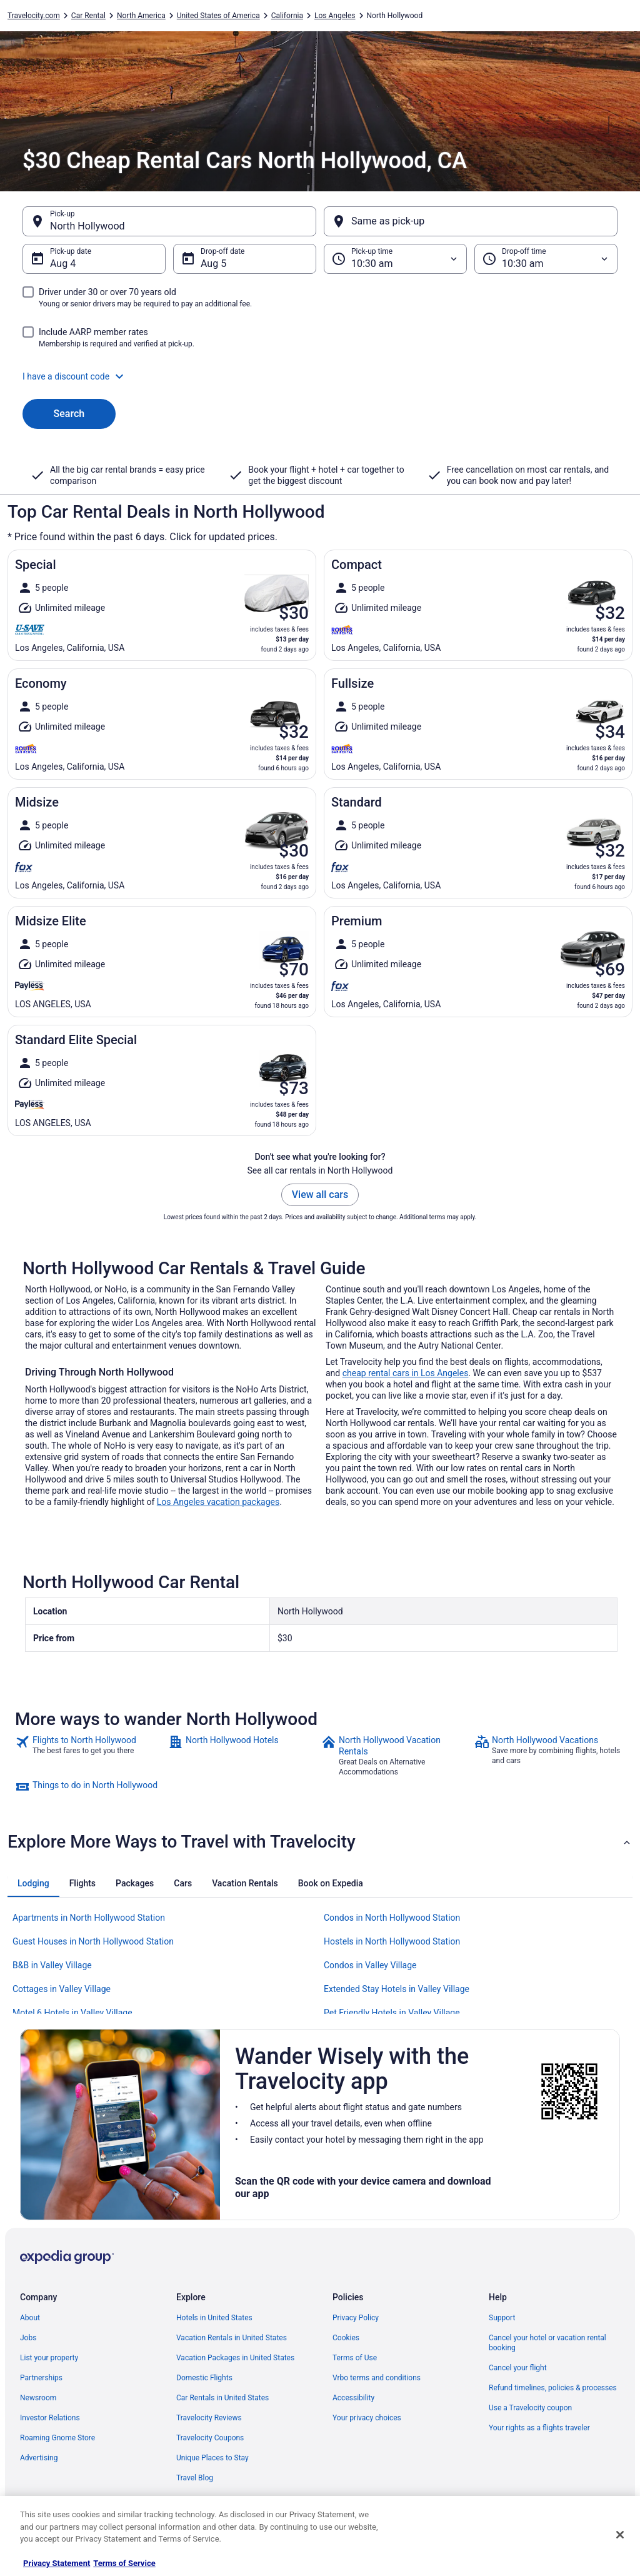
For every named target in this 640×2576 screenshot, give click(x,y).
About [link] (30, 2317)
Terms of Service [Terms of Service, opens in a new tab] (124, 2563)
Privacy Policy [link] (355, 2317)
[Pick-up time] (395, 259)
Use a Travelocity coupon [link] (530, 2407)
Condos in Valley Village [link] (370, 1965)
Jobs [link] (28, 2337)
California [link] (287, 15)
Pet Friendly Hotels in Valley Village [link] (392, 2013)
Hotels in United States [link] (214, 2317)
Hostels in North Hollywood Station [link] (392, 1941)
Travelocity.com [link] (34, 15)
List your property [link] (49, 2357)
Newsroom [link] (38, 2397)
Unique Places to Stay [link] (212, 2457)
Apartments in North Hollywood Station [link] (88, 1918)
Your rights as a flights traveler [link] (539, 2427)
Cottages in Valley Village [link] (61, 1989)
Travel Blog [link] (194, 2477)
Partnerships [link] (41, 2377)
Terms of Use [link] (354, 2357)
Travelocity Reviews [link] (209, 2417)
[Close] (620, 2534)
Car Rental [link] (88, 15)
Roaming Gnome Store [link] (57, 2437)
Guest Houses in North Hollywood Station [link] (93, 1941)
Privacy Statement (56, 2563)
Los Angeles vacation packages (218, 1502)
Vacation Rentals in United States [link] (231, 2337)
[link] (90, 1755)
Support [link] (502, 2317)
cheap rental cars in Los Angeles (405, 1373)
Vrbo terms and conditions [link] (376, 2377)
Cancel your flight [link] (518, 2367)
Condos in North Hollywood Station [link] (392, 1918)
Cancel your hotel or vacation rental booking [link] (547, 2342)
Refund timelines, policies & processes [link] (553, 2387)
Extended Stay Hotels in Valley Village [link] (396, 1989)
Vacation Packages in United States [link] (235, 2357)
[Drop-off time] (546, 259)
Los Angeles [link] (335, 15)
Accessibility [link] (353, 2397)
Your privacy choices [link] (366, 2417)
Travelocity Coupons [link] (210, 2437)
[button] (320, 376)
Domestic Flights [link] (204, 2377)
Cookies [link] (345, 2337)
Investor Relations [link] (50, 2417)
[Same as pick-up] (471, 221)
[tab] (33, 1883)
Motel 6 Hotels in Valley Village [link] (72, 2013)
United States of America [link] (218, 15)
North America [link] (141, 15)
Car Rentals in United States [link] (222, 2397)
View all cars (320, 1194)
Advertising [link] (39, 2457)
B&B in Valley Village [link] (52, 1965)
